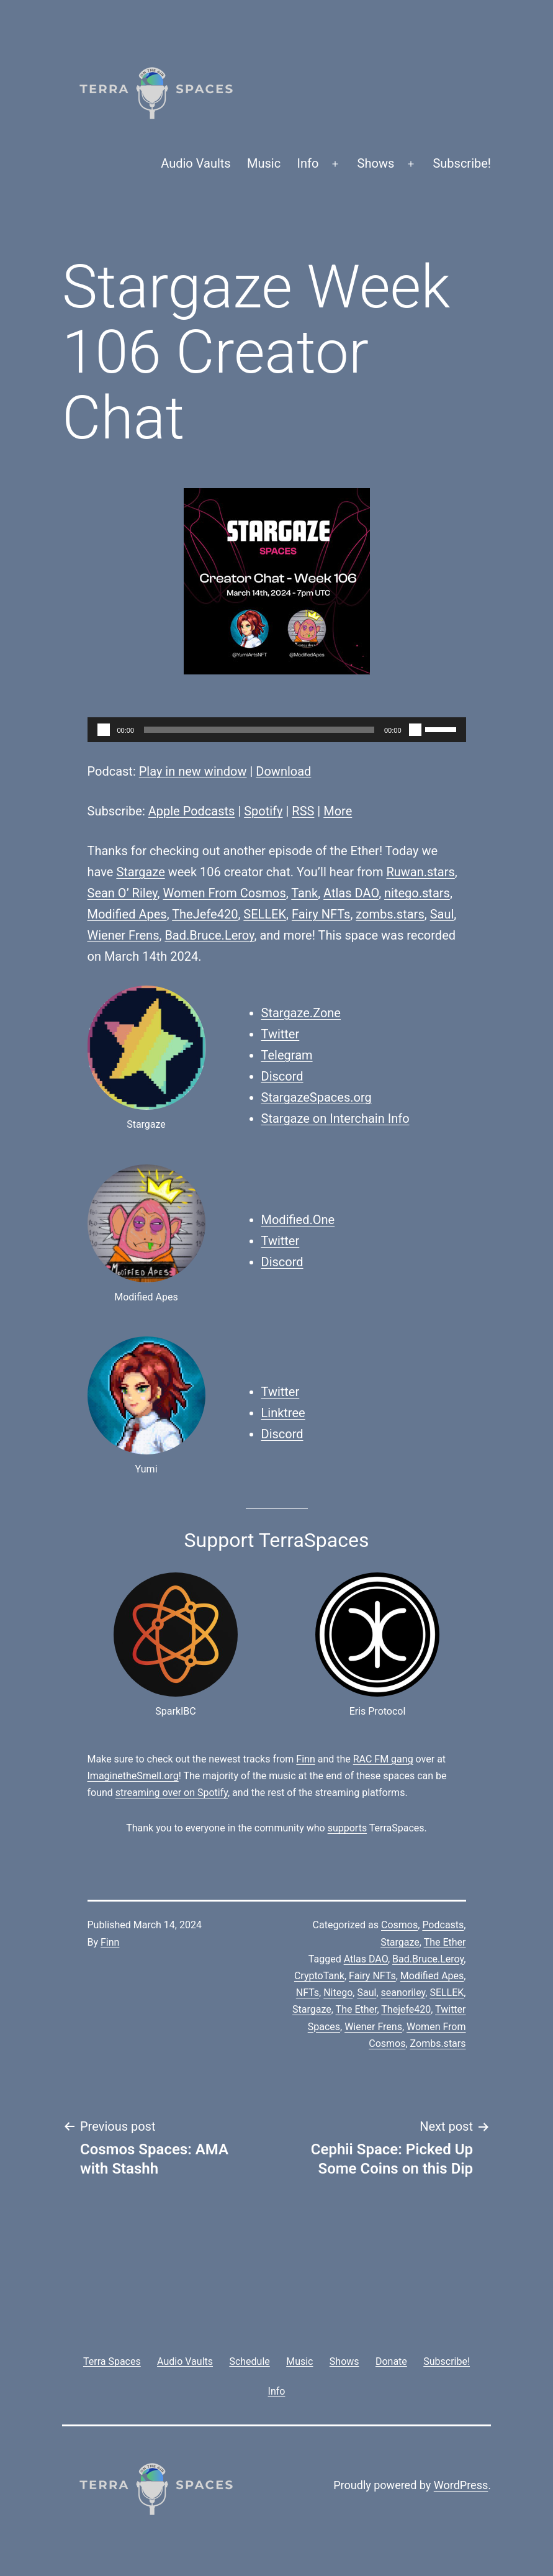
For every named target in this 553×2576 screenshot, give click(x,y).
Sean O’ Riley (123, 893)
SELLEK (264, 914)
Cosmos (399, 1925)
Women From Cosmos (224, 893)
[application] (277, 729)
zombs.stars (390, 914)
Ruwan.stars (420, 871)
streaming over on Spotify (171, 1792)
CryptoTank (319, 1976)
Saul (442, 914)
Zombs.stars (438, 2043)
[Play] (103, 729)
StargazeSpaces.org (316, 1097)
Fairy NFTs (321, 914)
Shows (376, 163)
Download (283, 771)
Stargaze (140, 871)
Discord (282, 1076)
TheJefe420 (205, 914)
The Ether (445, 1942)
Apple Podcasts (191, 811)
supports (347, 1828)
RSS (303, 811)
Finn (305, 1759)
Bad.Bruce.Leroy (209, 935)
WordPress (461, 2485)
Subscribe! (462, 163)
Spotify (263, 811)
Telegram (287, 1055)
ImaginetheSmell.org (133, 1776)
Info (308, 163)
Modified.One (298, 1219)
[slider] (259, 730)
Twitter (280, 1034)
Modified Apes (127, 914)
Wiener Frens (124, 935)
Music (264, 163)
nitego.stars (417, 893)
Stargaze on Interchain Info (335, 1118)
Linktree (283, 1412)
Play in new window (193, 771)
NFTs (307, 1992)
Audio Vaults (195, 163)
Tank (304, 893)
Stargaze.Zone (301, 1012)
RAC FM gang (383, 1759)
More (337, 811)
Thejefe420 (406, 2009)
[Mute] (415, 729)
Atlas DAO (351, 893)
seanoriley (403, 1992)
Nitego (338, 1992)
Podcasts (443, 1925)
